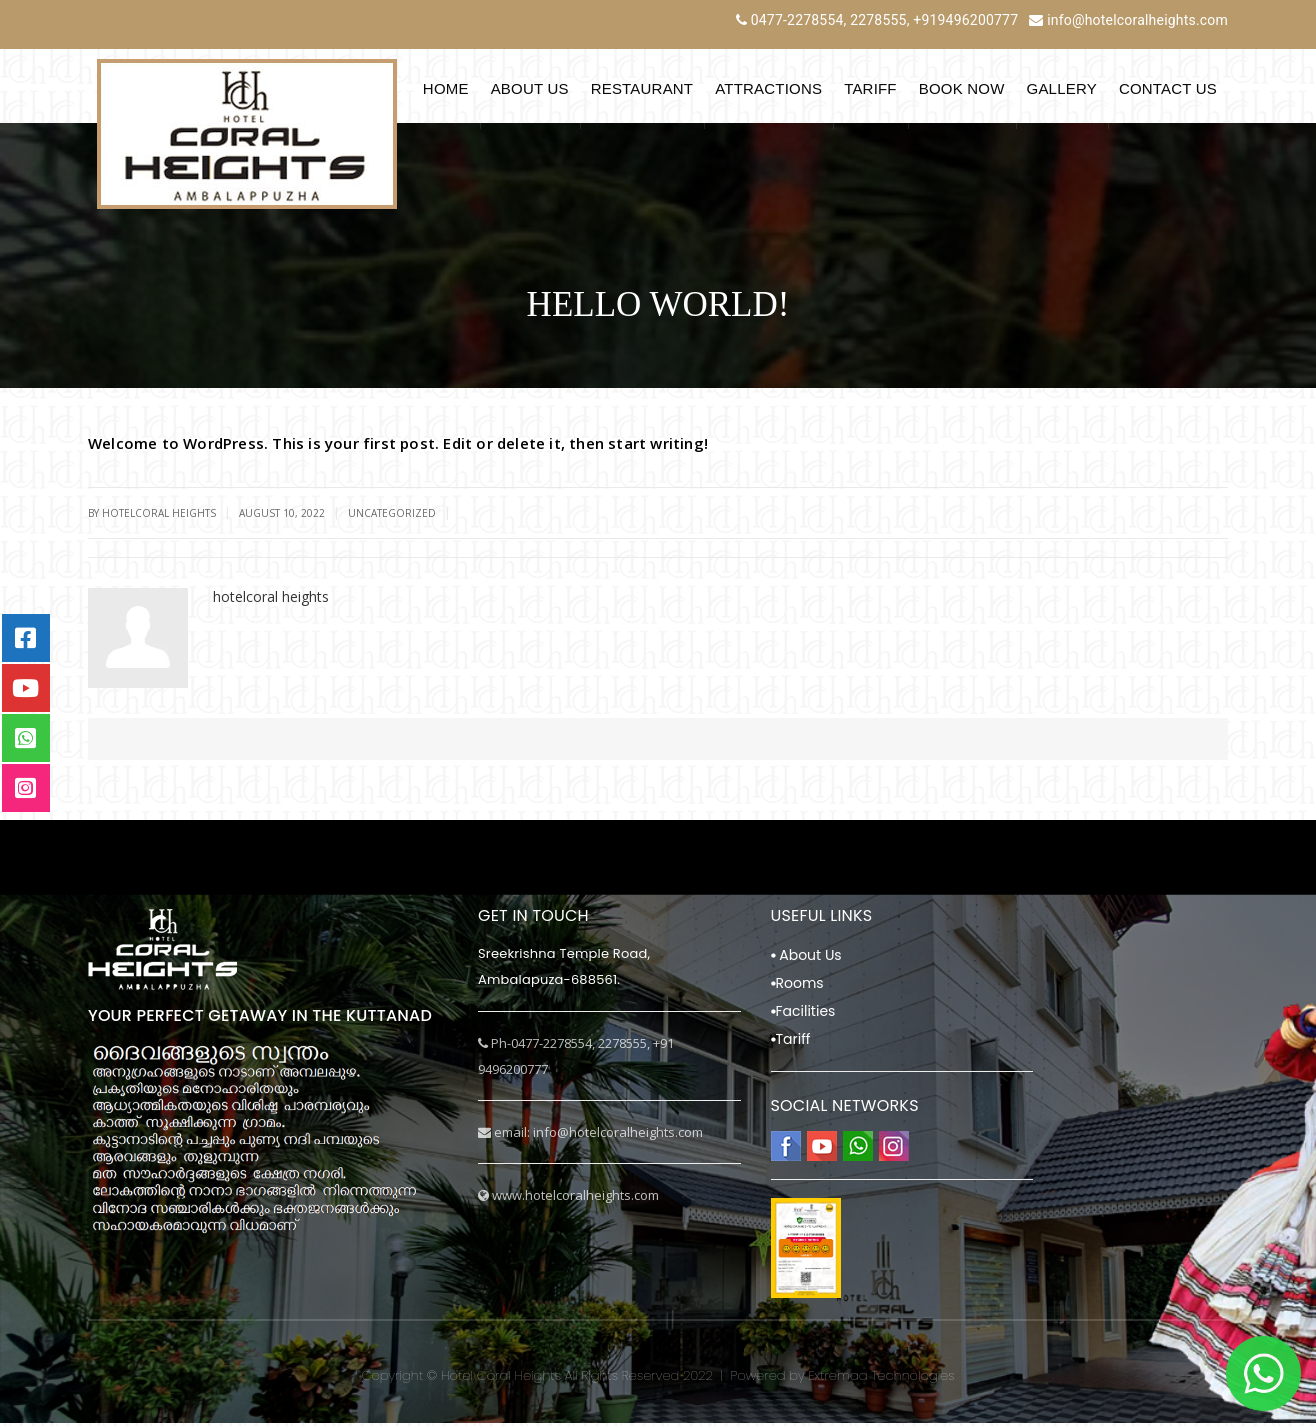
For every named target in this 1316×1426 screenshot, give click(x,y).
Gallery (1062, 88)
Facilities (803, 1014)
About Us (530, 88)
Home (446, 88)
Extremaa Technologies (881, 1378)
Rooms (797, 986)
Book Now (962, 88)
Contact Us (1168, 88)
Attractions (768, 88)
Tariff (870, 88)
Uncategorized (392, 513)
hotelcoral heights (159, 513)
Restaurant (642, 88)
